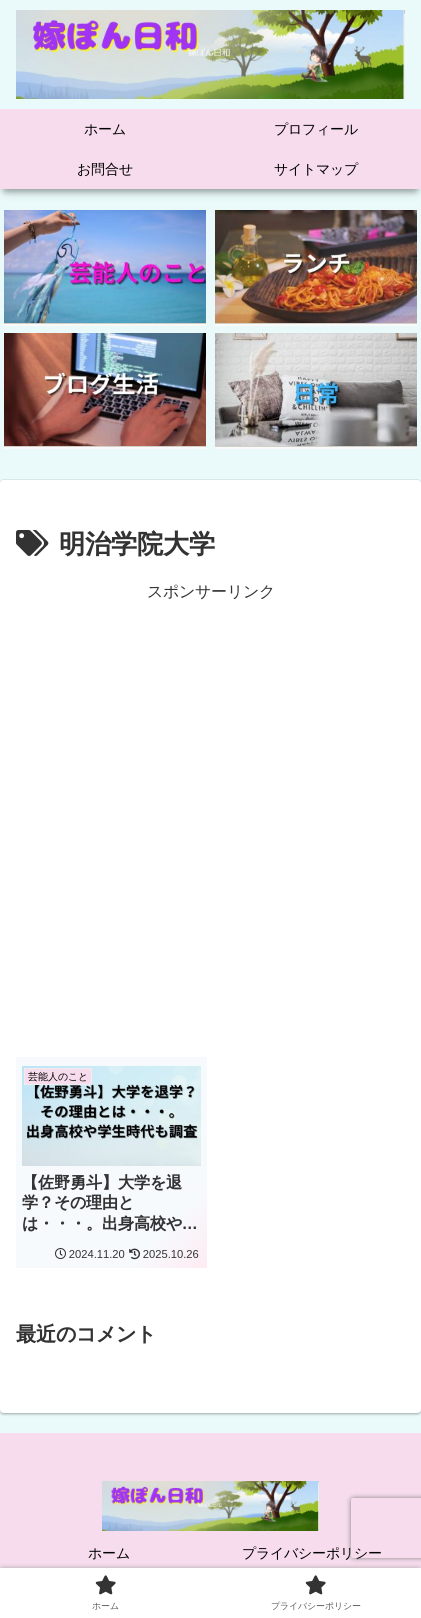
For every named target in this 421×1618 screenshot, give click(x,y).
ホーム (109, 1553)
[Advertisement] (210, 817)
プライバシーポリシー (312, 1553)
